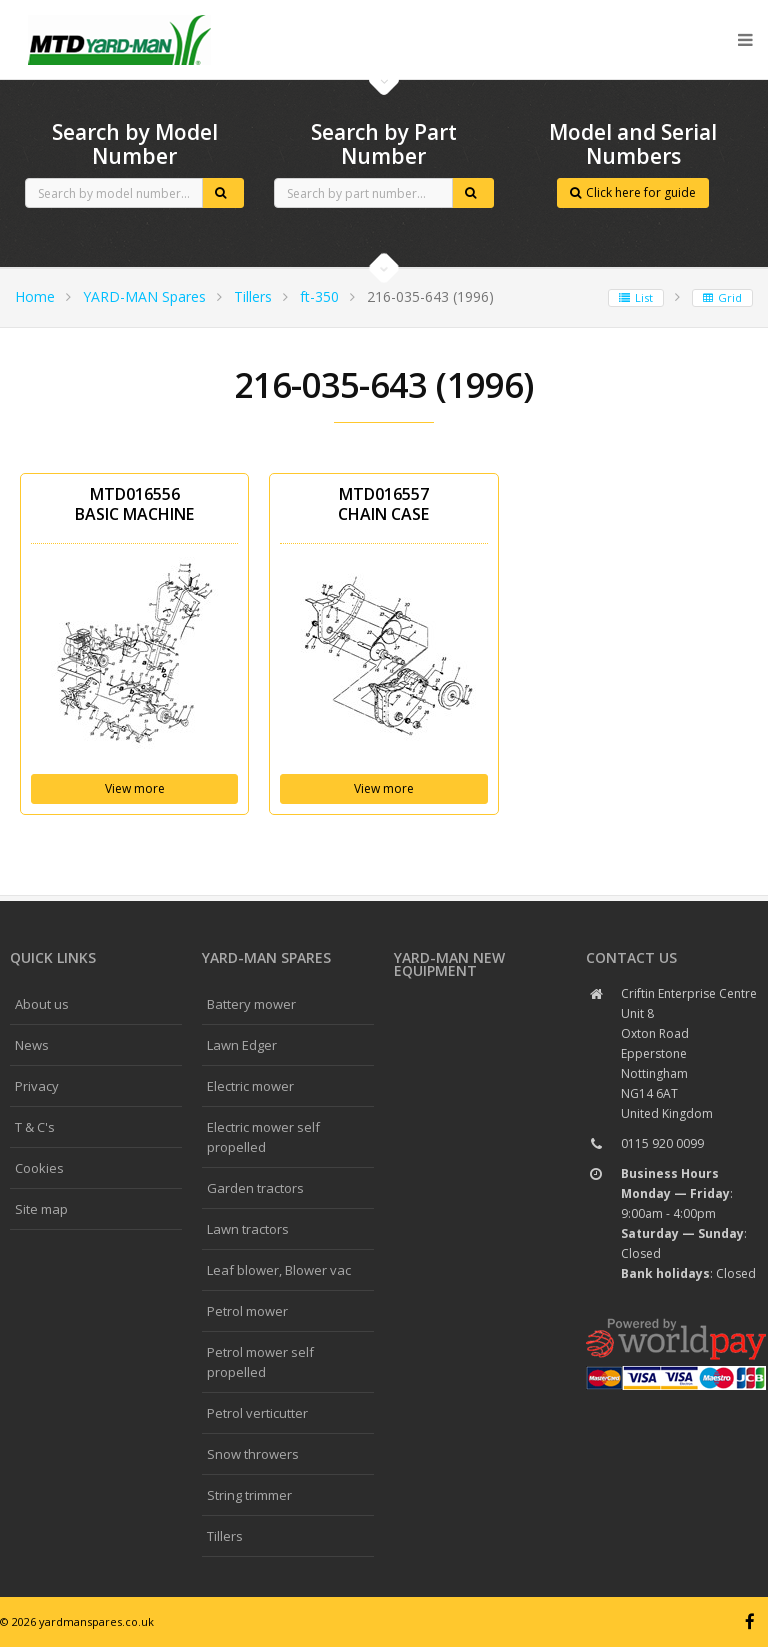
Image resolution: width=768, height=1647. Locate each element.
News (32, 1045)
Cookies (39, 1168)
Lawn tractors (248, 1229)
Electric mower (250, 1086)
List (636, 297)
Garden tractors (255, 1188)
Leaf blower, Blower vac (279, 1270)
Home (35, 296)
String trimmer (249, 1495)
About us (42, 1004)
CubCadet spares (120, 16)
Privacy (37, 1086)
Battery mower (251, 1004)
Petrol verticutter (257, 1413)
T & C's (35, 1127)
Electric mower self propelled (263, 1137)
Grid (722, 297)
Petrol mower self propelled (260, 1362)
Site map (41, 1209)
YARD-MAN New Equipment (449, 964)
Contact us (631, 957)
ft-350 (319, 296)
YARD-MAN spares (266, 957)
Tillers (253, 296)
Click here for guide (633, 192)
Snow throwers (253, 1454)
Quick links (53, 957)
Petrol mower (247, 1311)
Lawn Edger (242, 1045)
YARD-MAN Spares (144, 296)
